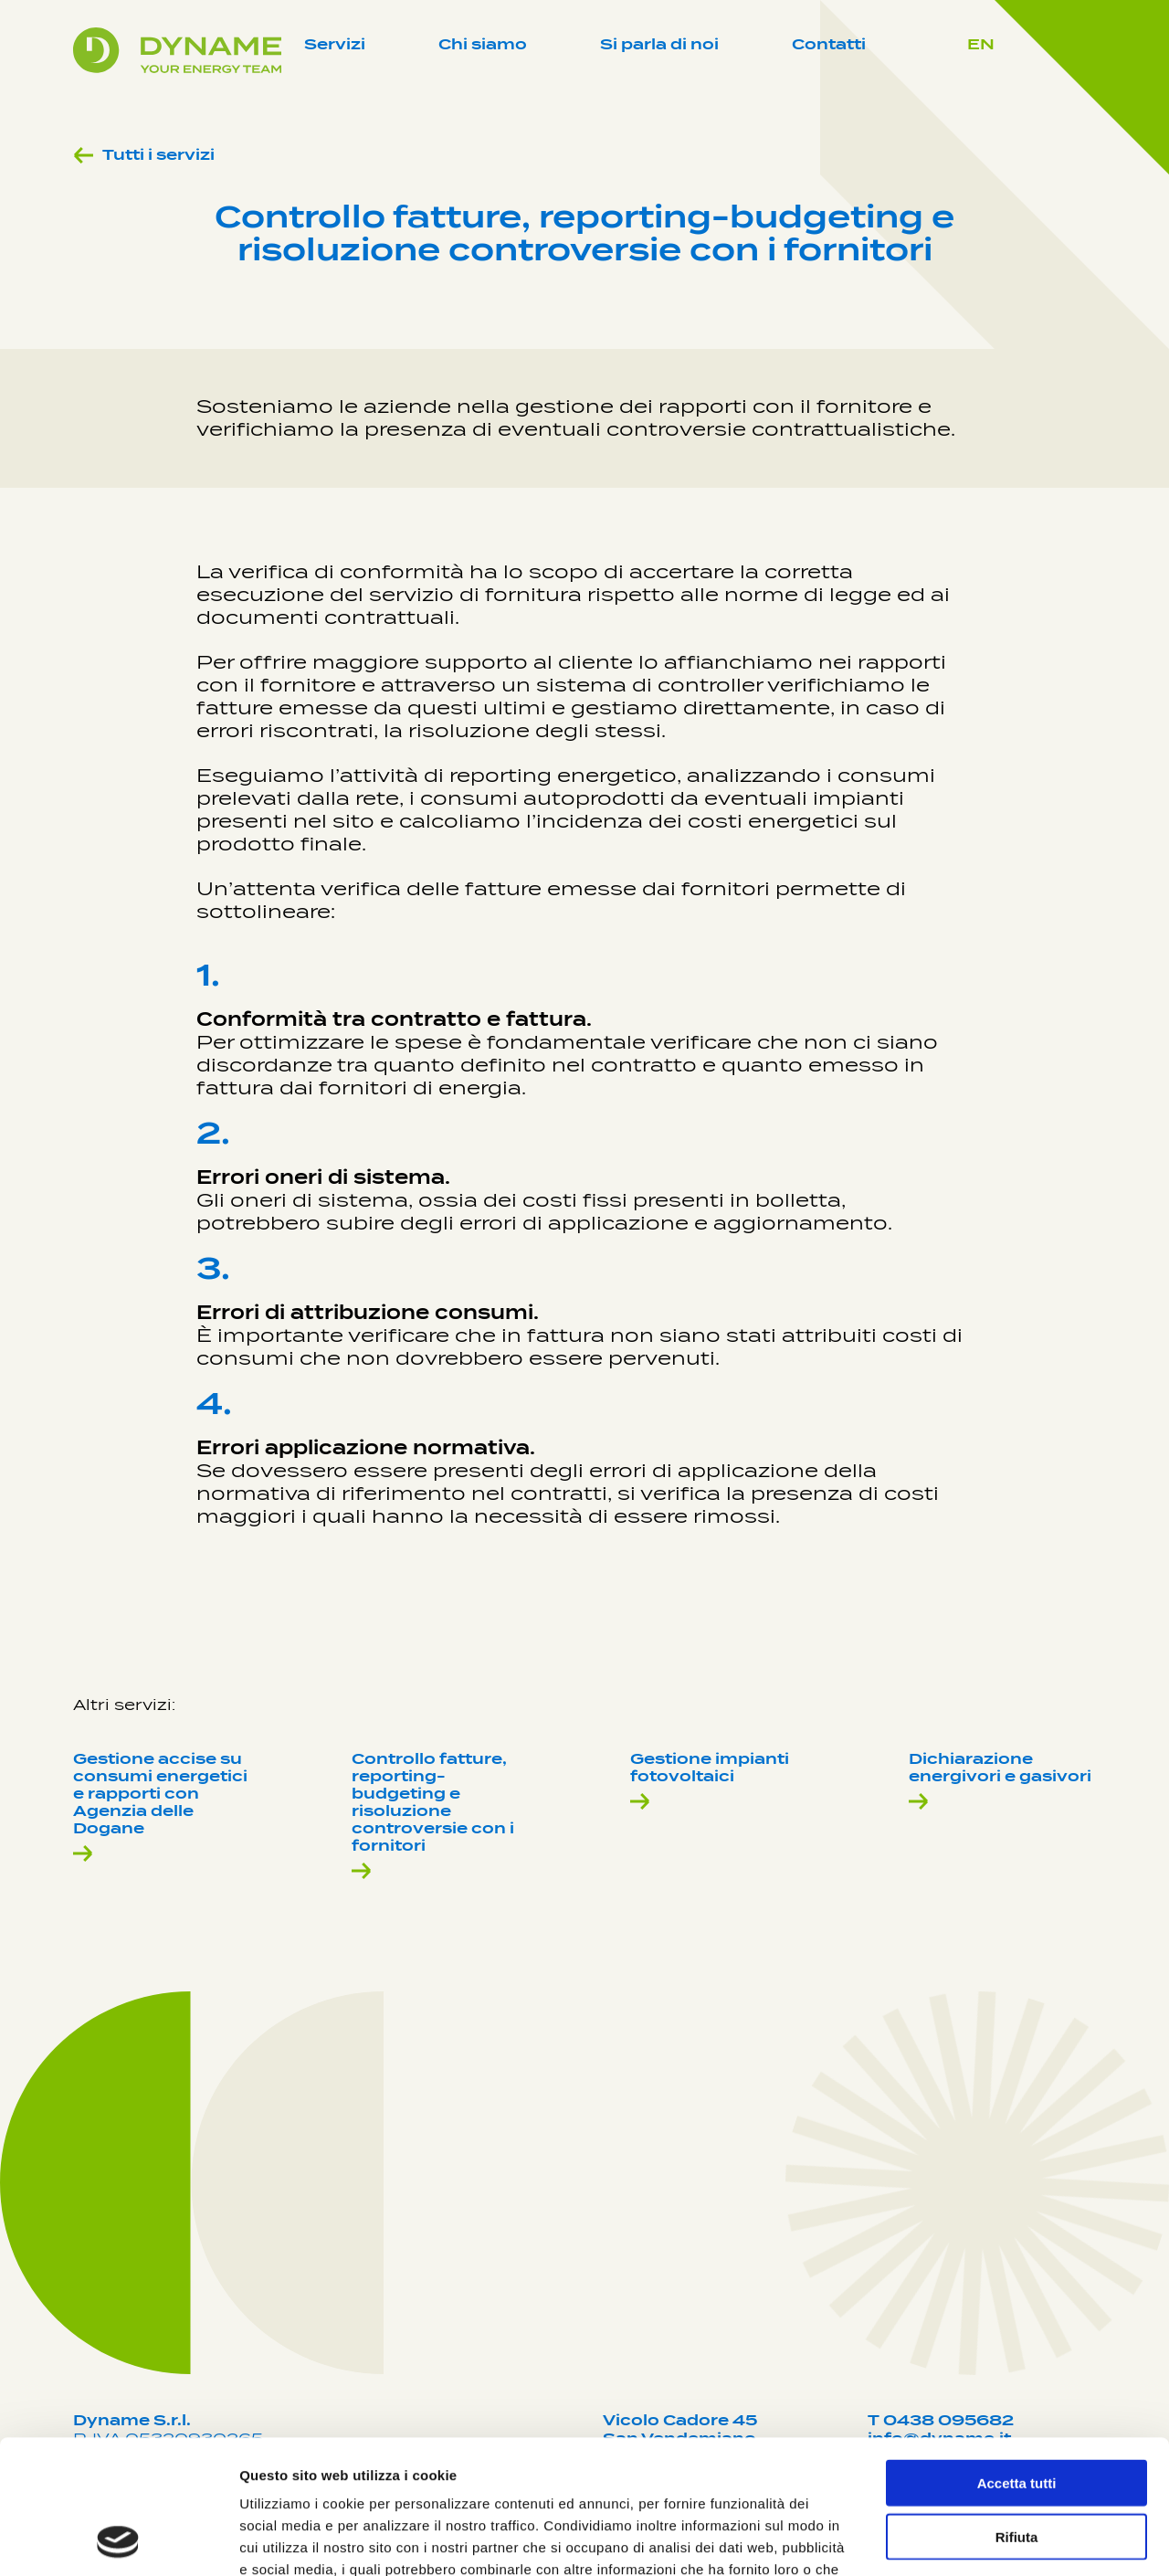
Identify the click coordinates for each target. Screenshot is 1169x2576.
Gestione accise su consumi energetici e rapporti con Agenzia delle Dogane (160, 1807)
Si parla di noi (659, 44)
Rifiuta (1016, 2411)
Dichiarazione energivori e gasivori (1000, 1781)
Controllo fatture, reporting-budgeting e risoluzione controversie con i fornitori (433, 1816)
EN (981, 44)
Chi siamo (482, 44)
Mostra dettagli (960, 2540)
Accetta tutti (1017, 2357)
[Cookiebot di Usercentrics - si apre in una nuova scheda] (118, 2540)
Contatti (829, 44)
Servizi (334, 44)
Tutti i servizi (144, 155)
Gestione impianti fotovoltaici (709, 1781)
